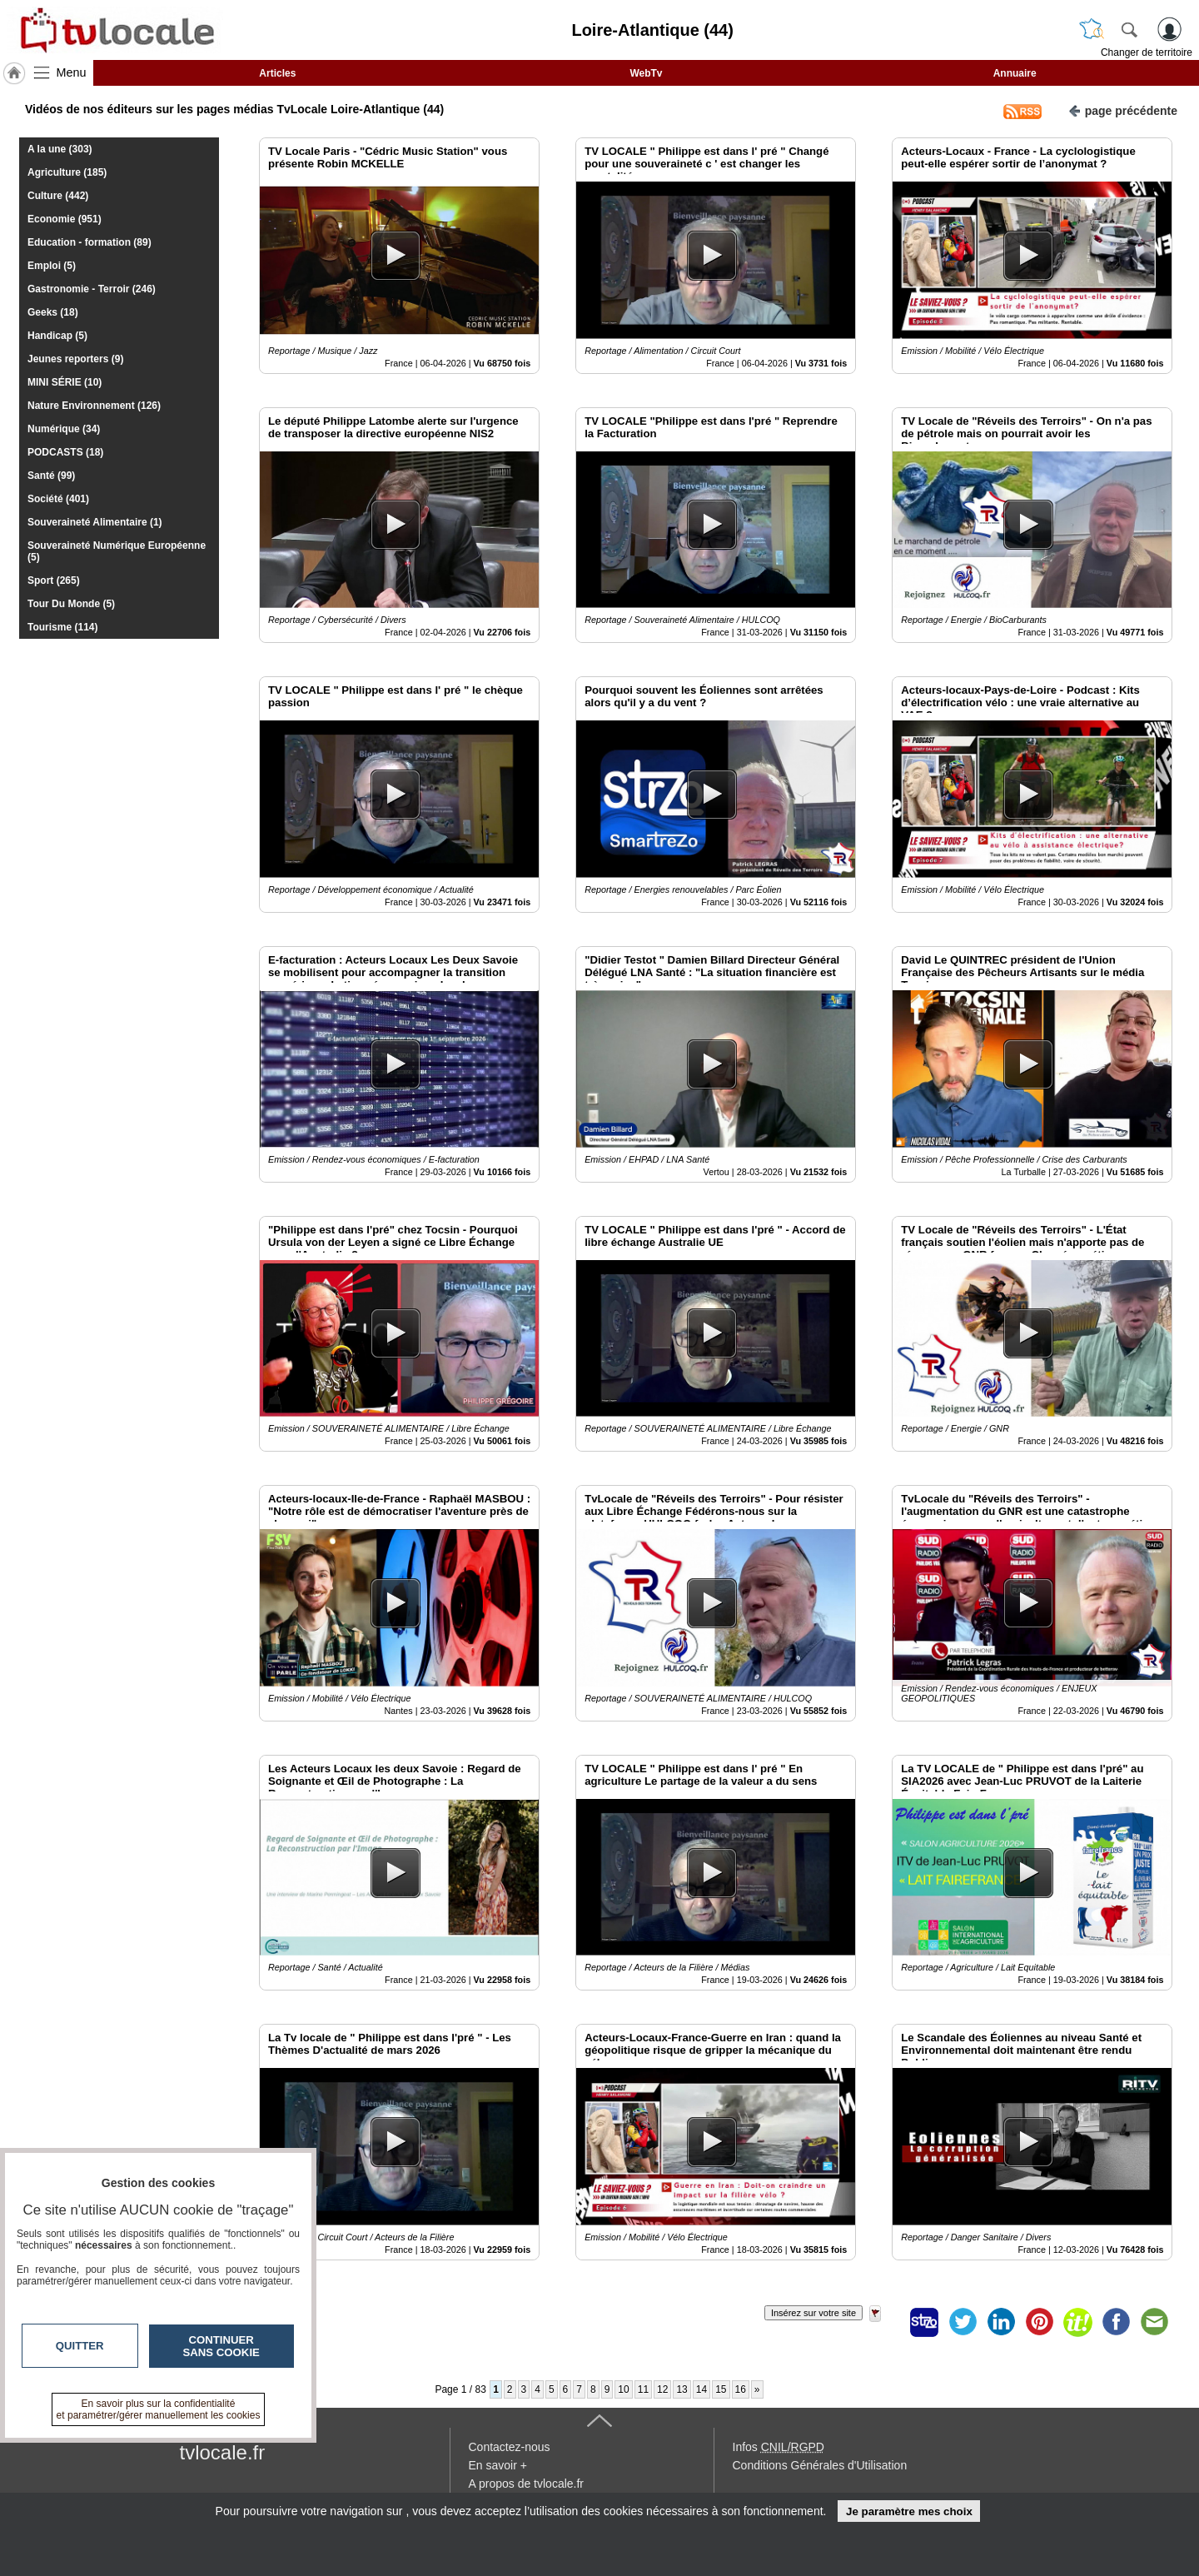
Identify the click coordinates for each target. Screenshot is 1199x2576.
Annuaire (1015, 73)
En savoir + (498, 2465)
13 (681, 2389)
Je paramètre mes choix (909, 2511)
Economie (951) (64, 219)
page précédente (1122, 109)
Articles (277, 73)
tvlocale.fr (223, 2452)
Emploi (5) (51, 266)
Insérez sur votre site (813, 2313)
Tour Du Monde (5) (71, 604)
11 (643, 2389)
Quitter (80, 2345)
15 (720, 2389)
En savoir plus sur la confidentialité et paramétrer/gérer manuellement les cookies (159, 2409)
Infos (778, 2447)
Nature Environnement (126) (94, 405)
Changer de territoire (1146, 52)
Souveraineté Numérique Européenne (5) (116, 551)
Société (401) (58, 499)
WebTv (645, 73)
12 (662, 2389)
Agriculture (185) (67, 172)
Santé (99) (51, 475)
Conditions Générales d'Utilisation (820, 2465)
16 (740, 2389)
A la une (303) (59, 149)
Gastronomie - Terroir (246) (91, 289)
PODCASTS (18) (65, 452)
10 (623, 2389)
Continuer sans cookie (221, 2346)
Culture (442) (57, 196)
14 (701, 2389)
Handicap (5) (57, 335)
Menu (72, 72)
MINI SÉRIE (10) (64, 382)
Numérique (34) (63, 429)
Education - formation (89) (89, 242)
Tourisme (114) (62, 627)
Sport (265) (53, 580)
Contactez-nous (509, 2447)
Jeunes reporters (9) (75, 359)
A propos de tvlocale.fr (527, 2483)
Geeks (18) (52, 312)
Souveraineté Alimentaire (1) (94, 522)
